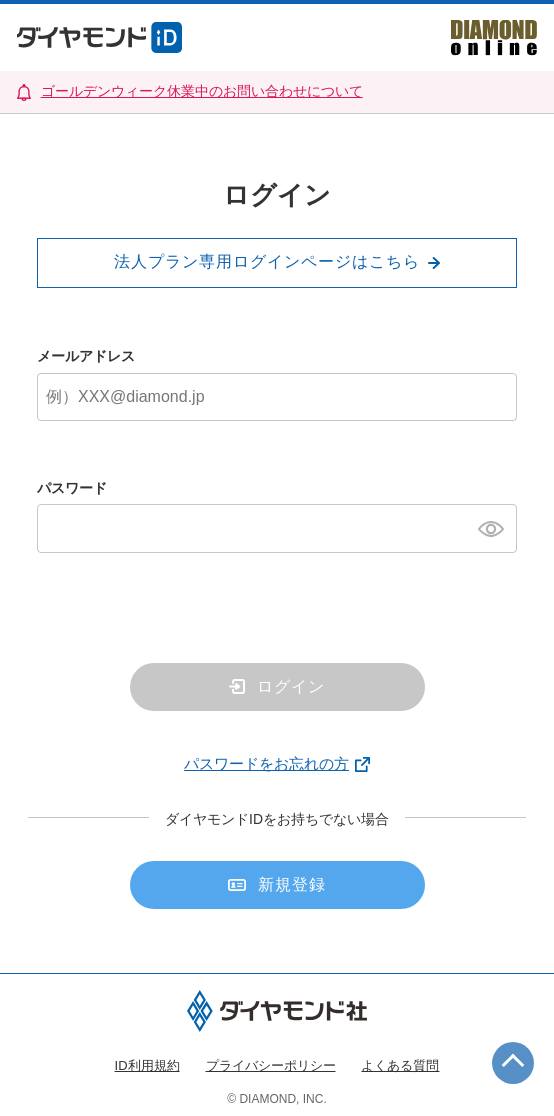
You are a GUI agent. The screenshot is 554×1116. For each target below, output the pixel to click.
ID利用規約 (147, 1065)
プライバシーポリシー (271, 1065)
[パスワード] (277, 528)
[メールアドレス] (277, 397)
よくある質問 (400, 1065)
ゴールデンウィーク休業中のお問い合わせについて (202, 91)
